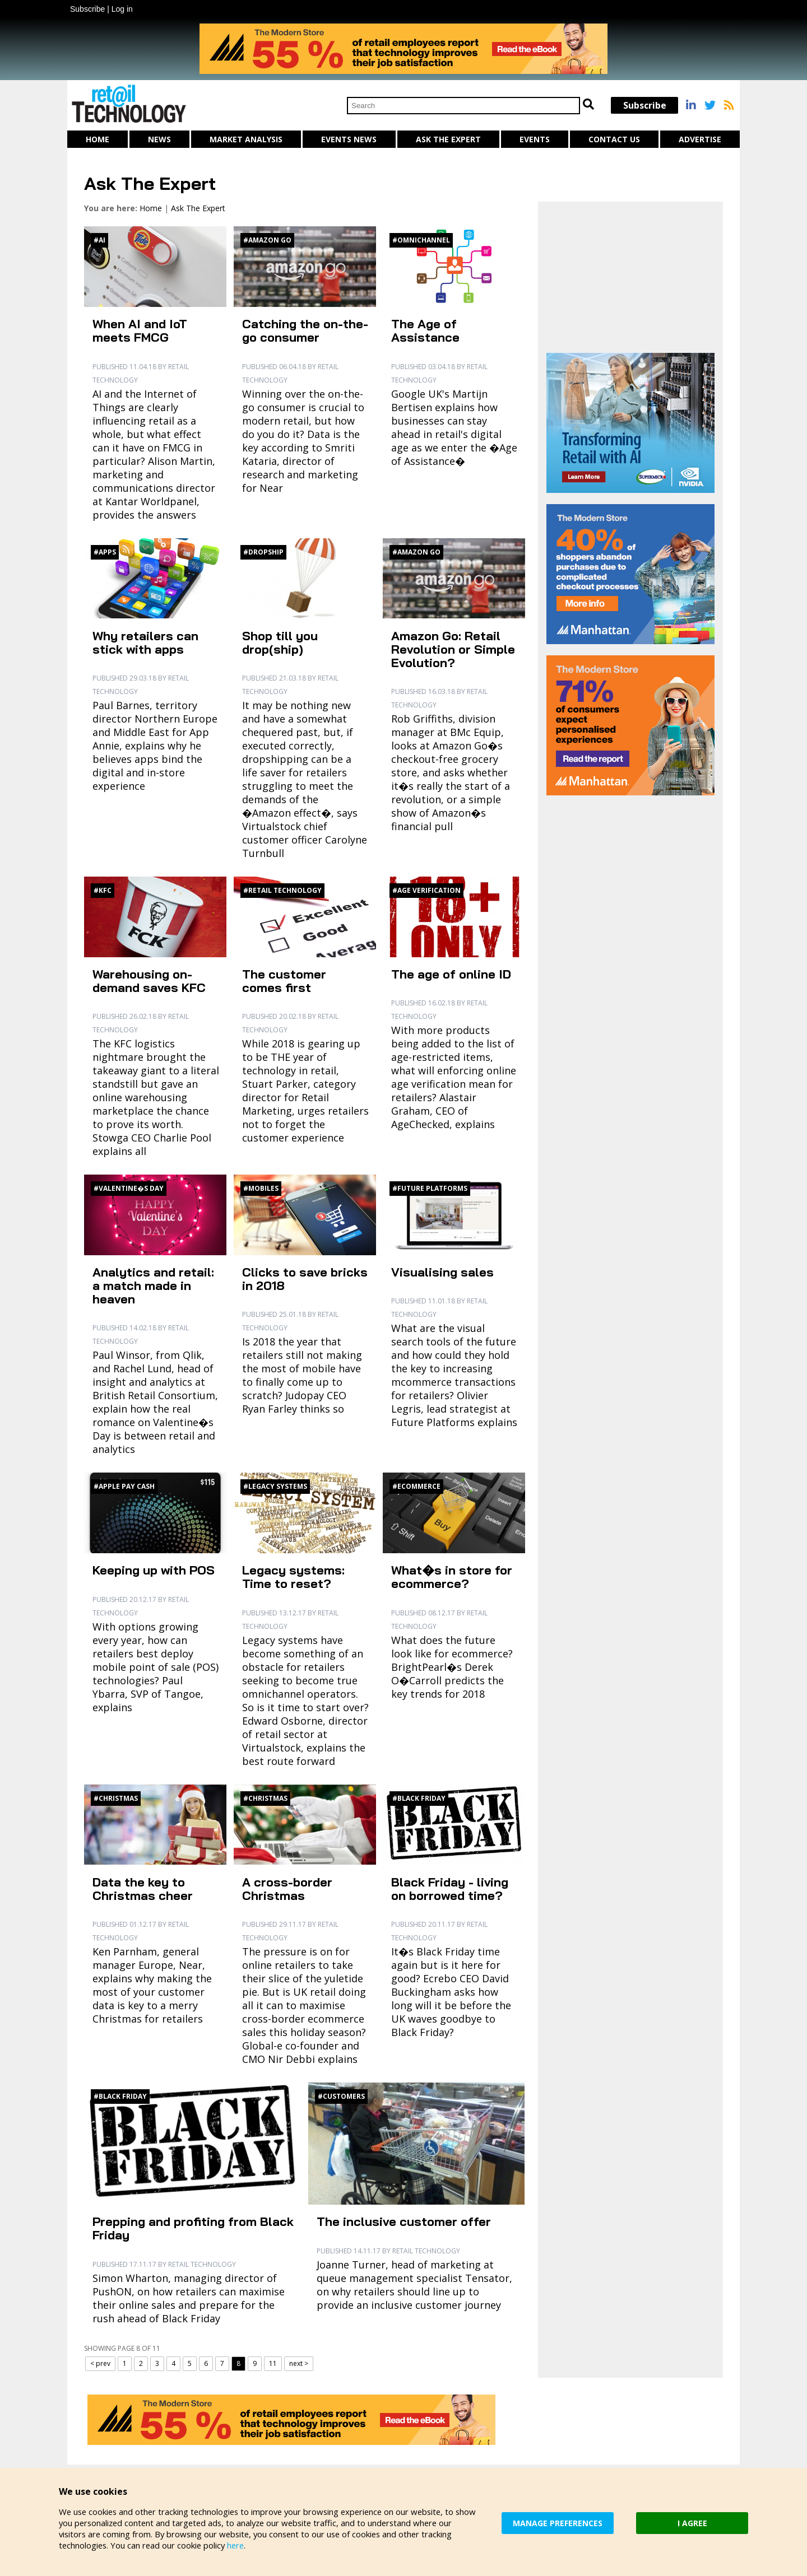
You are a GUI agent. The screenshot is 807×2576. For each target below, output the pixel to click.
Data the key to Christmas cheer (142, 1888)
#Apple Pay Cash (124, 1486)
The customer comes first (284, 980)
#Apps (105, 552)
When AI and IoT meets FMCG (139, 330)
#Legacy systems (275, 1486)
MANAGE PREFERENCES (557, 2523)
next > (298, 2363)
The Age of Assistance (425, 330)
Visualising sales (442, 1272)
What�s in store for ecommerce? (451, 1576)
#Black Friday (419, 1798)
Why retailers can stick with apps (145, 642)
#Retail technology (282, 890)
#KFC (103, 890)
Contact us (614, 139)
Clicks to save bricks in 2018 (305, 1278)
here (239, 2545)
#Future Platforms (429, 1188)
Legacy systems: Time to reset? (293, 1576)
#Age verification (426, 890)
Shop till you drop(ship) (280, 642)
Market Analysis (246, 139)
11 (273, 2363)
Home (97, 139)
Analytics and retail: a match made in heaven (153, 1285)
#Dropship (263, 552)
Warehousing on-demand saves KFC (149, 980)
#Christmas (116, 1798)
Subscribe (87, 8)
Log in (122, 8)
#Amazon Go (267, 240)
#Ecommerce (416, 1486)
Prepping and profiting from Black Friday (193, 2228)
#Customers (341, 2096)
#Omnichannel (421, 240)
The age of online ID (451, 974)
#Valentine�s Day (129, 1188)
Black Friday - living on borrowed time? (449, 1888)
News (159, 139)
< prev (100, 2363)
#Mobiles (261, 1188)
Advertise (700, 139)
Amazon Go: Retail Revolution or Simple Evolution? (453, 649)
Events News (349, 139)
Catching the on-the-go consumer (305, 330)
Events (535, 139)
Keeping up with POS (153, 1570)
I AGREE (692, 2523)
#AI (99, 240)
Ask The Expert (448, 139)
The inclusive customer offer (404, 2221)
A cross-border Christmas (287, 1888)
